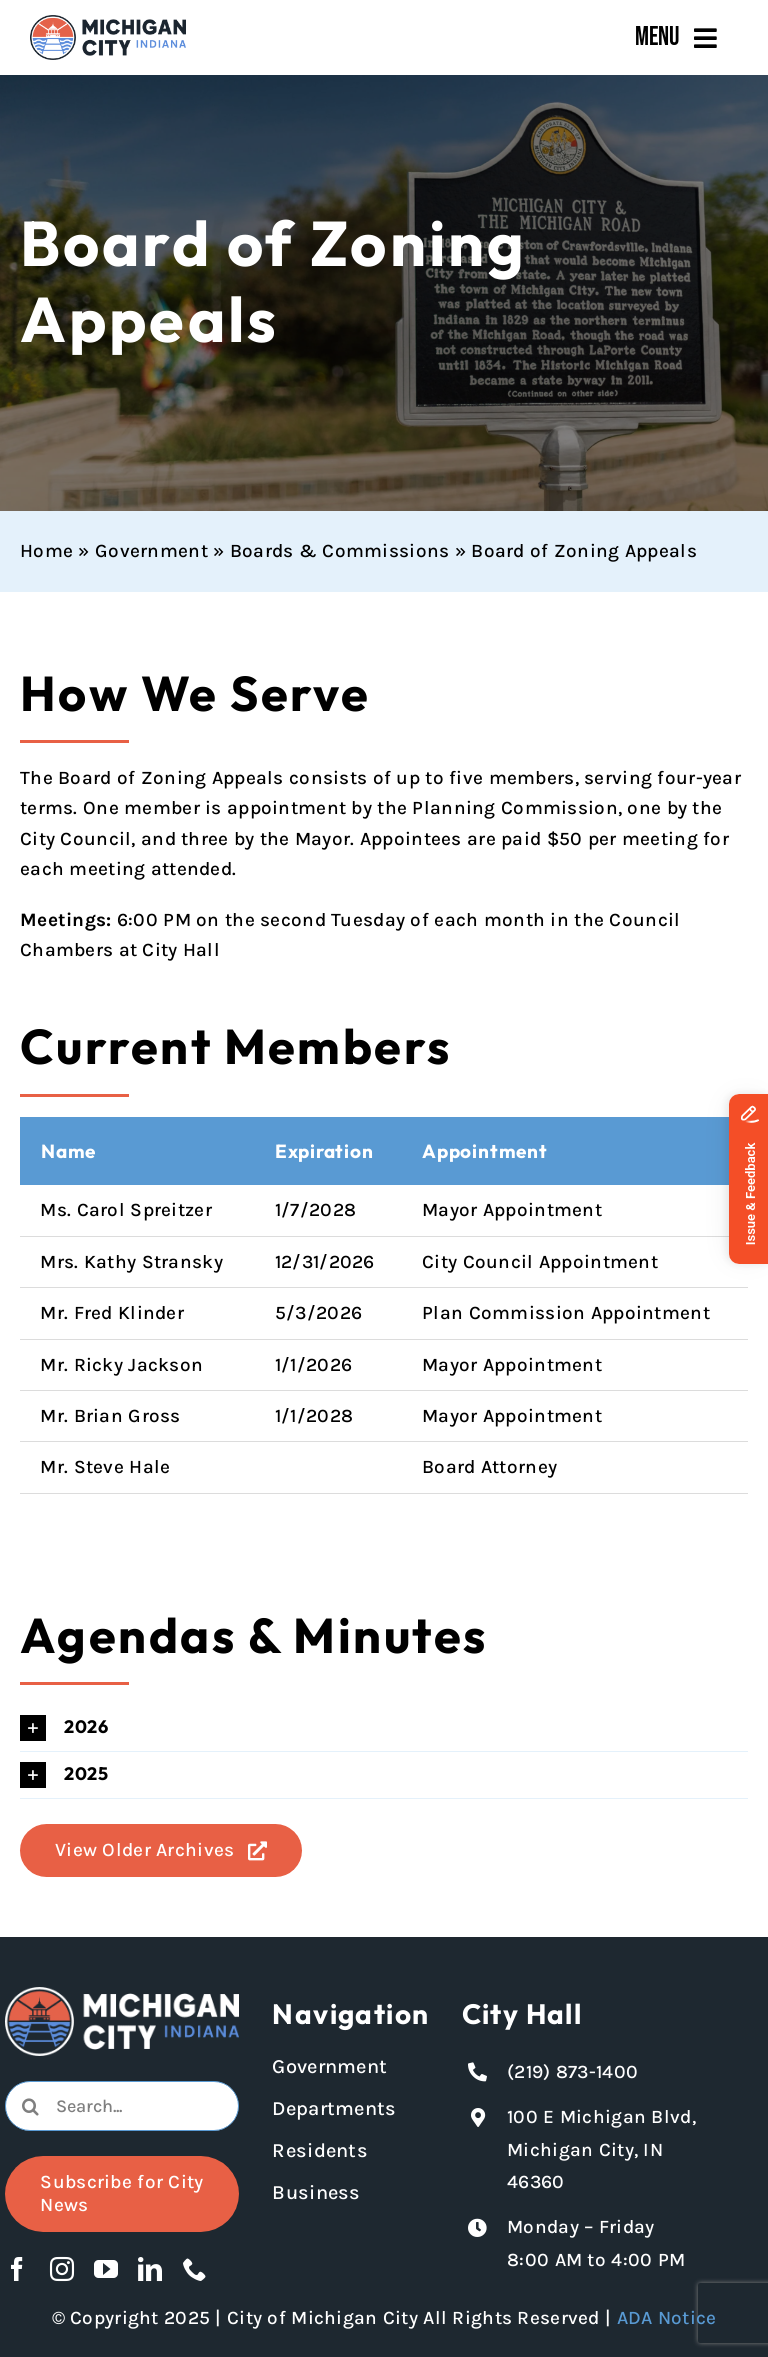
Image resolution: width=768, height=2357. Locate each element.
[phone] (195, 2269)
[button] (384, 1728)
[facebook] (17, 2269)
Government (151, 551)
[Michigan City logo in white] (121, 1996)
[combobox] (121, 2106)
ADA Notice (667, 2318)
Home (46, 551)
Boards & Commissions (340, 551)
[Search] (30, 2106)
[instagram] (62, 2269)
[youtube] (106, 2269)
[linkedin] (150, 2269)
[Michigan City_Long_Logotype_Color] (108, 24)
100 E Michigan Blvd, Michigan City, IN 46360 (601, 2149)
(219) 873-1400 (572, 2072)
